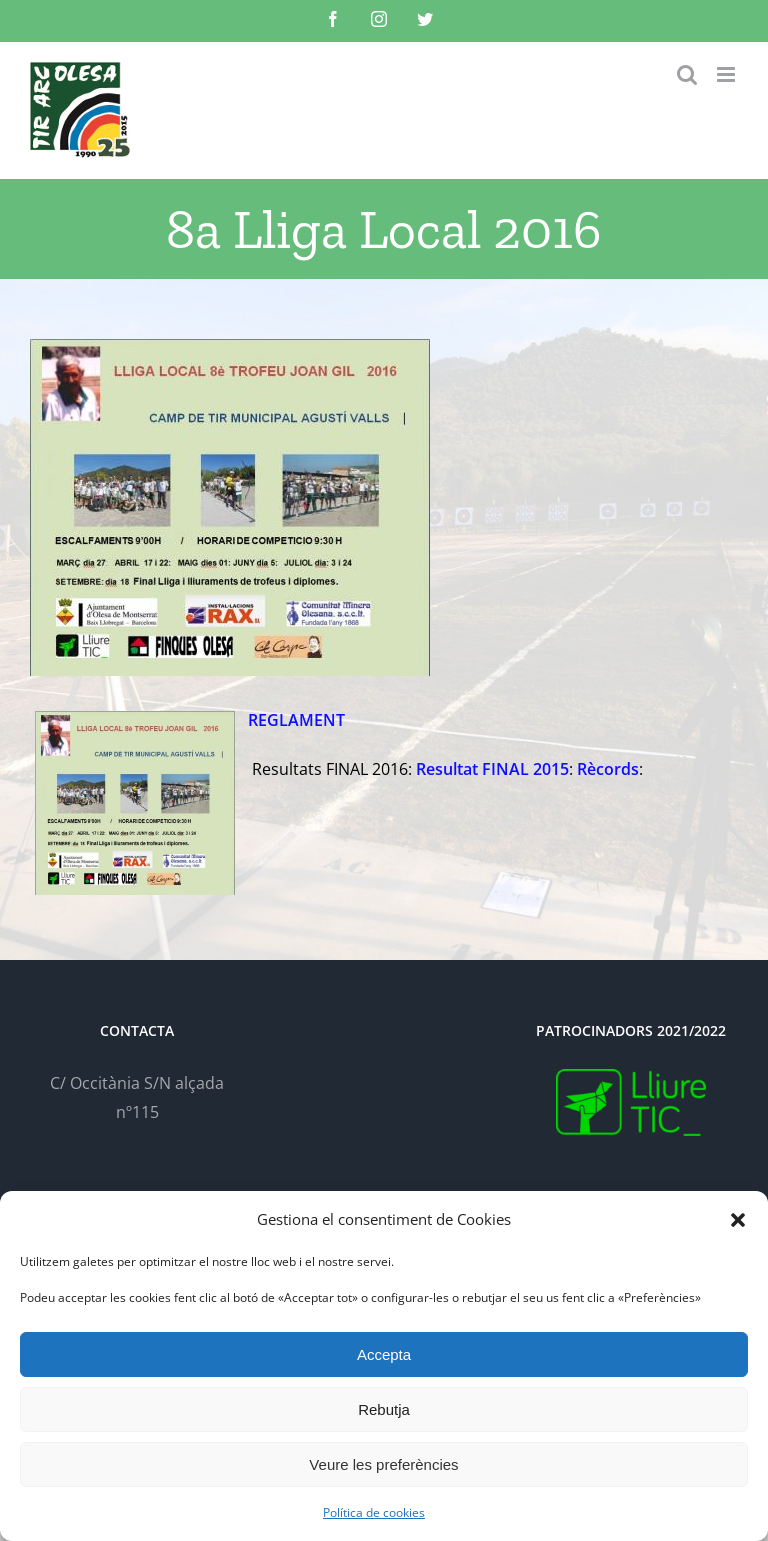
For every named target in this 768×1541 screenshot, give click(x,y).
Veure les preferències (383, 1464)
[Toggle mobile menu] (727, 74)
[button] (738, 1220)
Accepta (384, 1354)
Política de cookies (374, 1512)
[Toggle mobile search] (687, 74)
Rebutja (384, 1409)
